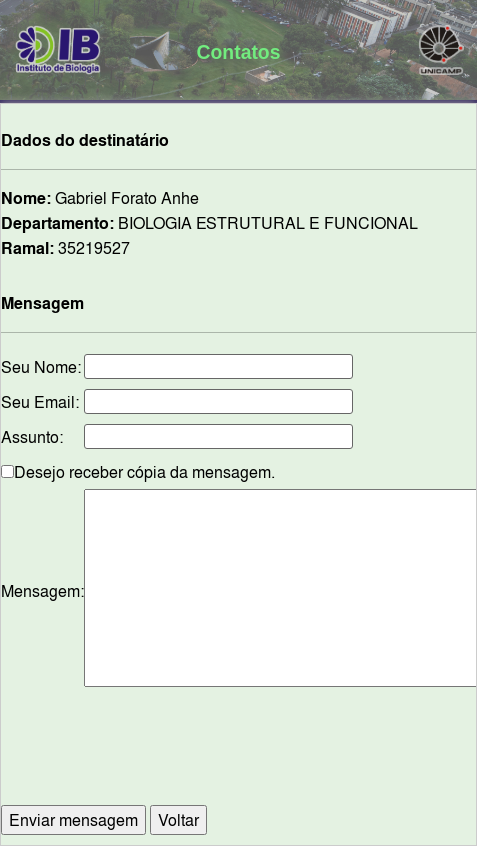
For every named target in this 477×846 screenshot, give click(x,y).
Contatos (239, 52)
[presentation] (265, 756)
